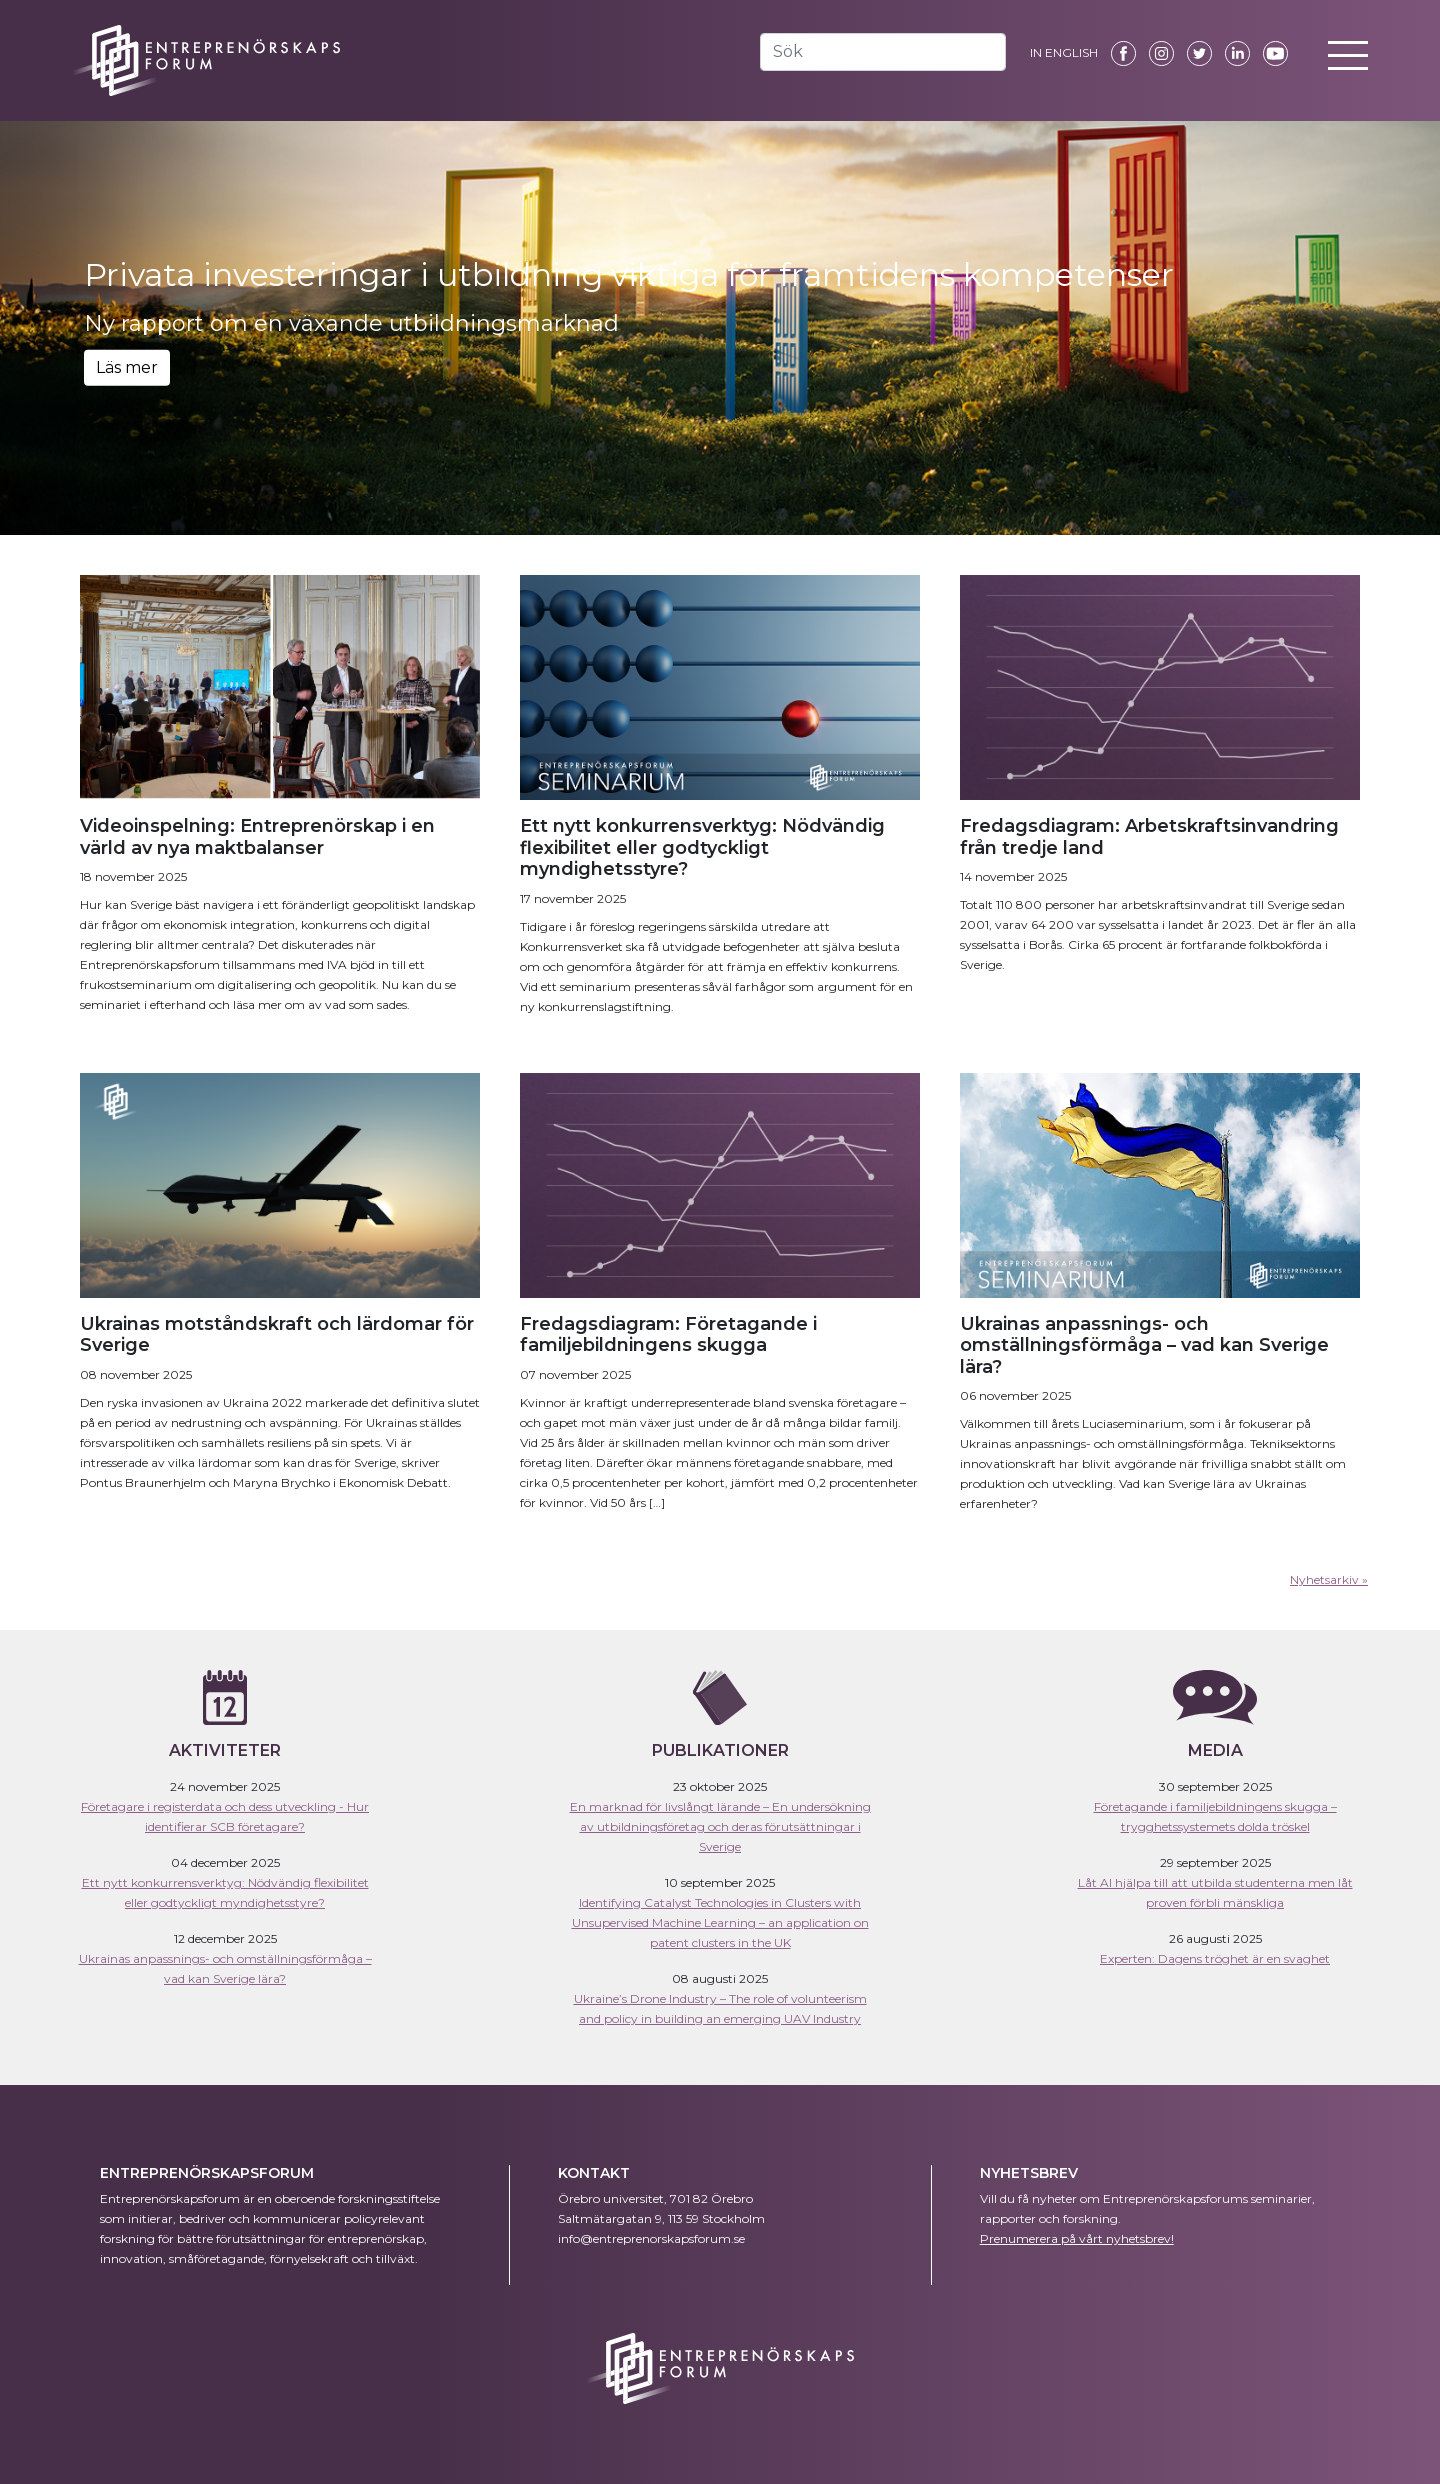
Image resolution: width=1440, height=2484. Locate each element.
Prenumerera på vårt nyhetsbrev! (1077, 2238)
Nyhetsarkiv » (1329, 1579)
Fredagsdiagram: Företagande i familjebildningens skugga (668, 1335)
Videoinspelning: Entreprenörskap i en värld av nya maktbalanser (257, 837)
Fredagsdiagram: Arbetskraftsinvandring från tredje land (1149, 837)
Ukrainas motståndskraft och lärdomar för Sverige (277, 1335)
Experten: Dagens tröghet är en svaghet (1215, 1958)
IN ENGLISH (1064, 52)
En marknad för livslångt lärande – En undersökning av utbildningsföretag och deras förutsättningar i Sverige (720, 1826)
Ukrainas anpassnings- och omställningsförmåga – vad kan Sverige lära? (1144, 1345)
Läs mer (127, 367)
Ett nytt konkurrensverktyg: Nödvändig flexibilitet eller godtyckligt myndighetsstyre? (702, 847)
